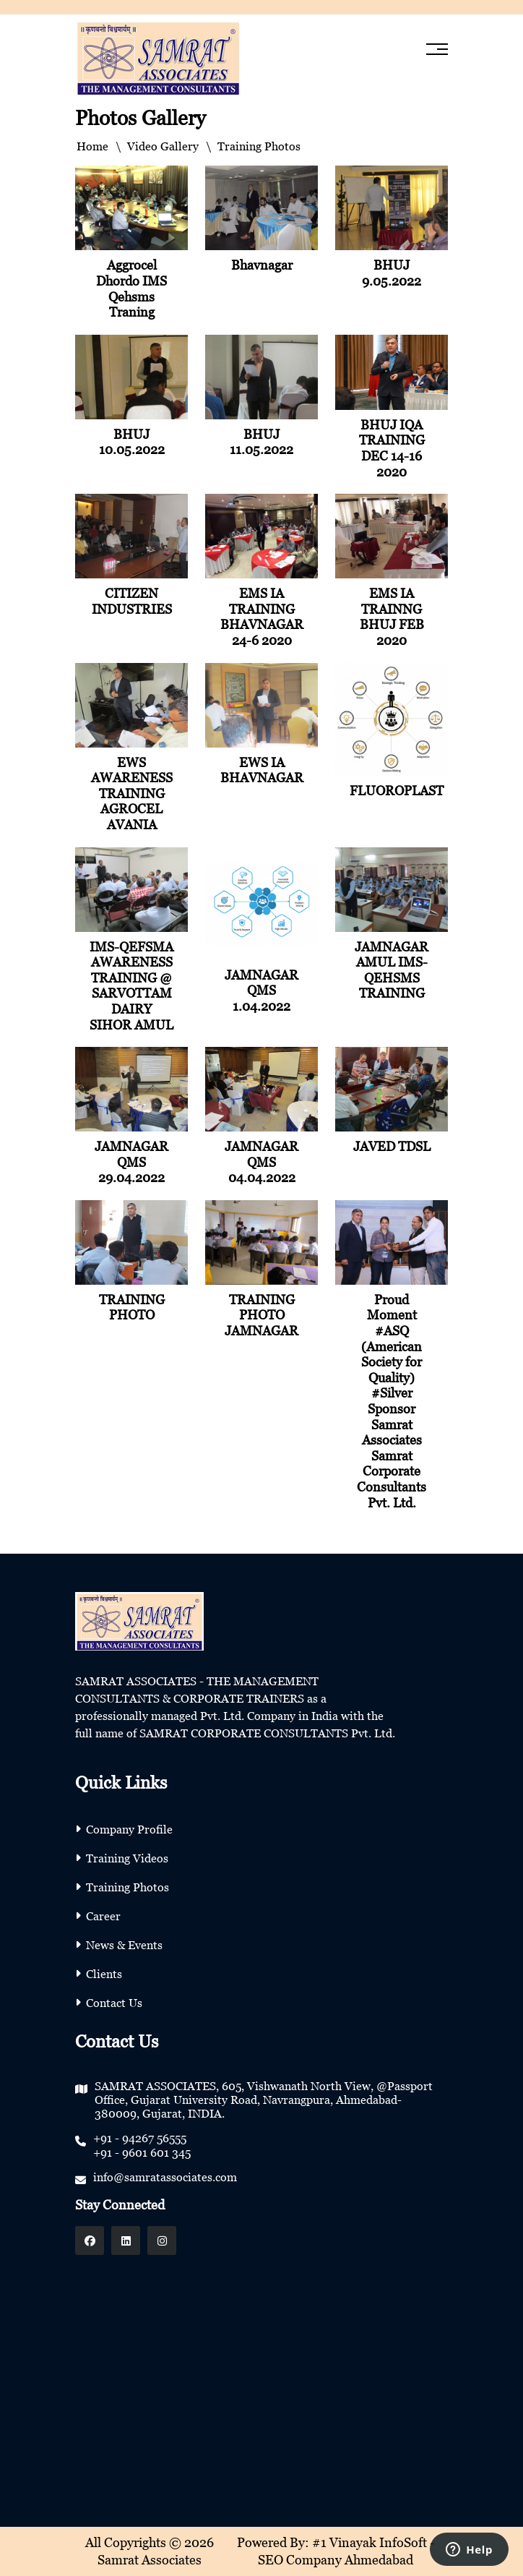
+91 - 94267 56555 (139, 2137)
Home (92, 146)
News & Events (124, 1944)
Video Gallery (163, 146)
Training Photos (127, 1887)
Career (103, 1915)
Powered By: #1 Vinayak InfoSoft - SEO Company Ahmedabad (336, 2551)
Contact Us (114, 2002)
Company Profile (129, 1829)
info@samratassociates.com (165, 2176)
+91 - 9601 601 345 (142, 2152)
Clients (104, 1973)
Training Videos (127, 1858)
